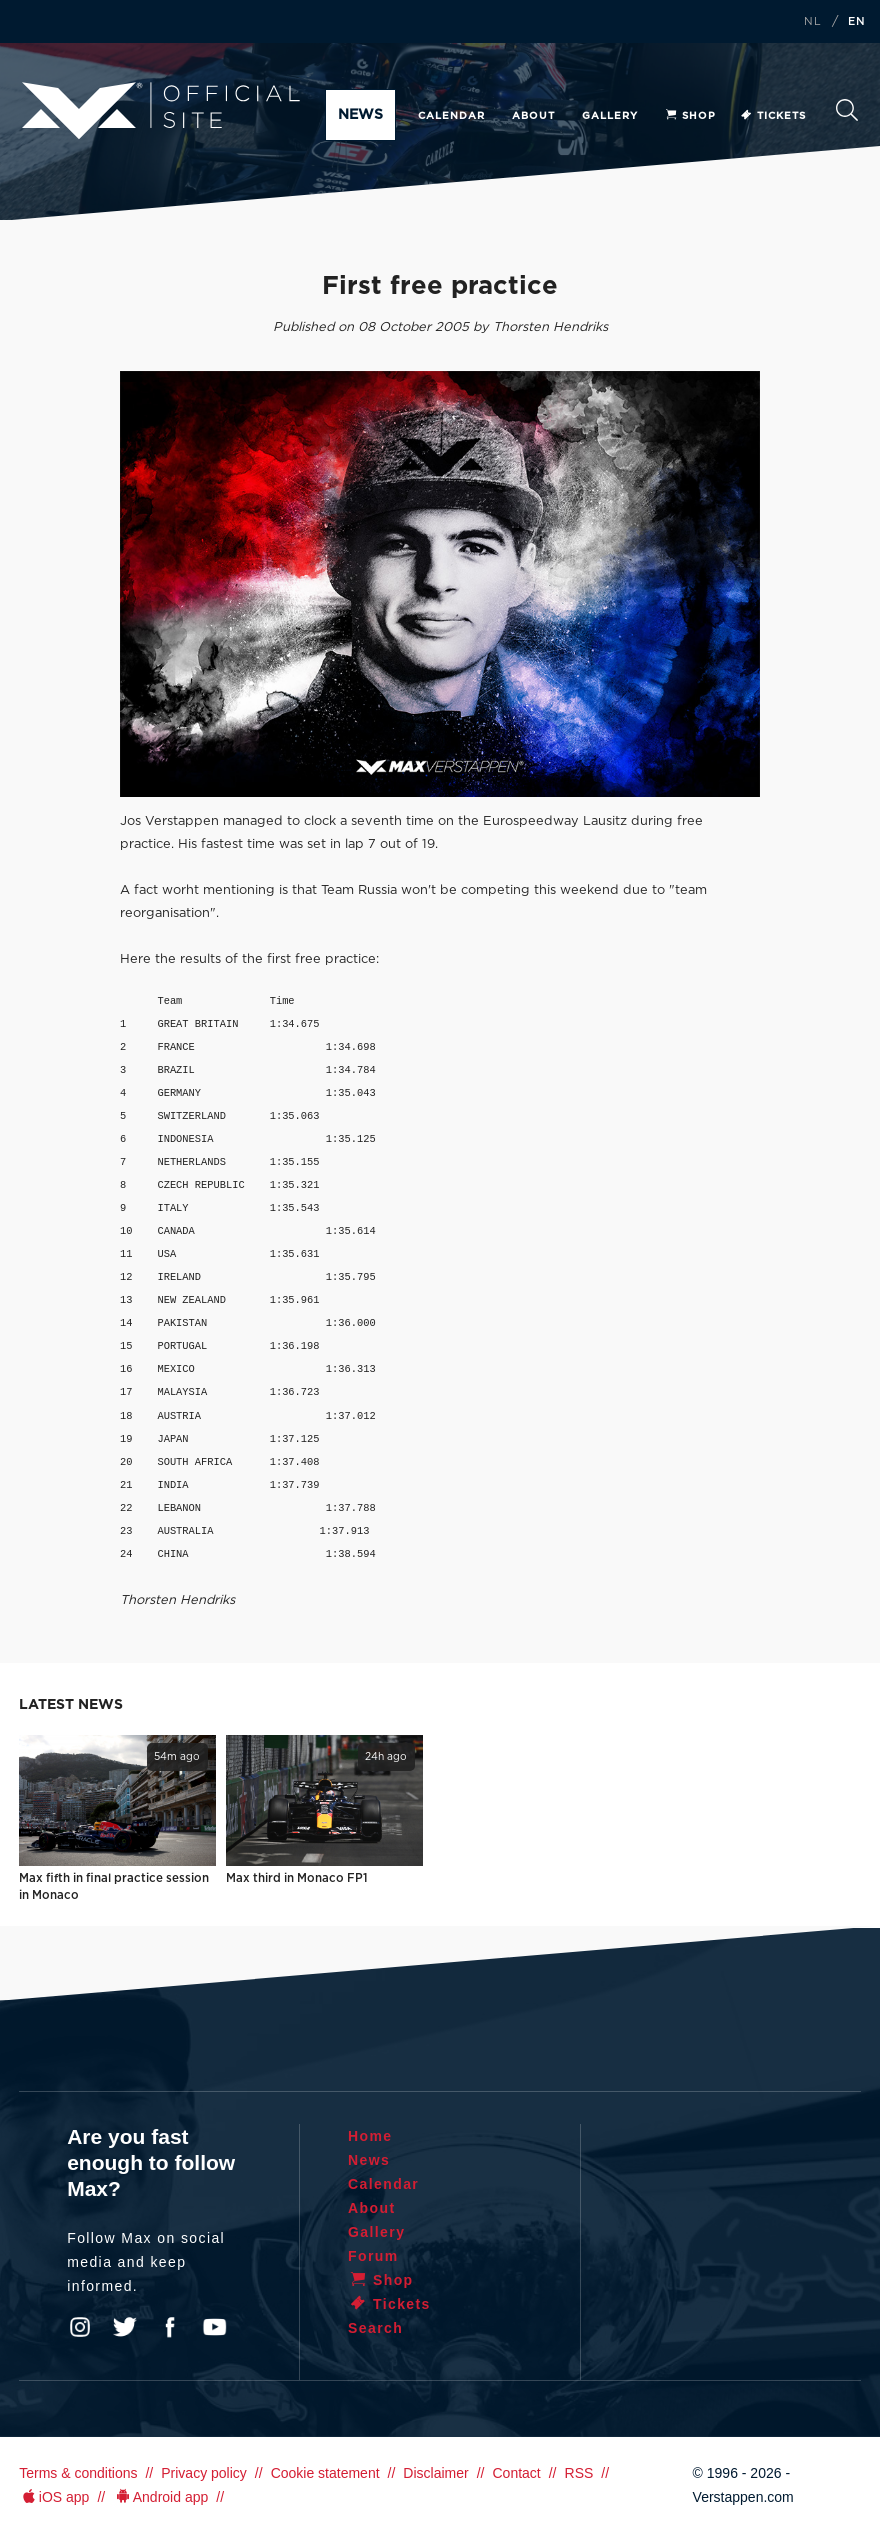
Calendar (451, 116)
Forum (373, 2256)
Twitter (125, 2327)
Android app (160, 2497)
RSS (579, 2473)
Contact (516, 2473)
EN (857, 22)
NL (813, 22)
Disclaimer (435, 2473)
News (360, 115)
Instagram (80, 2327)
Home (370, 2136)
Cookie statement (325, 2473)
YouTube (215, 2327)
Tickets (772, 116)
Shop (690, 116)
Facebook (170, 2327)
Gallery (610, 116)
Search (847, 110)
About (533, 116)
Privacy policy (204, 2473)
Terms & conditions (78, 2473)
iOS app (54, 2497)
